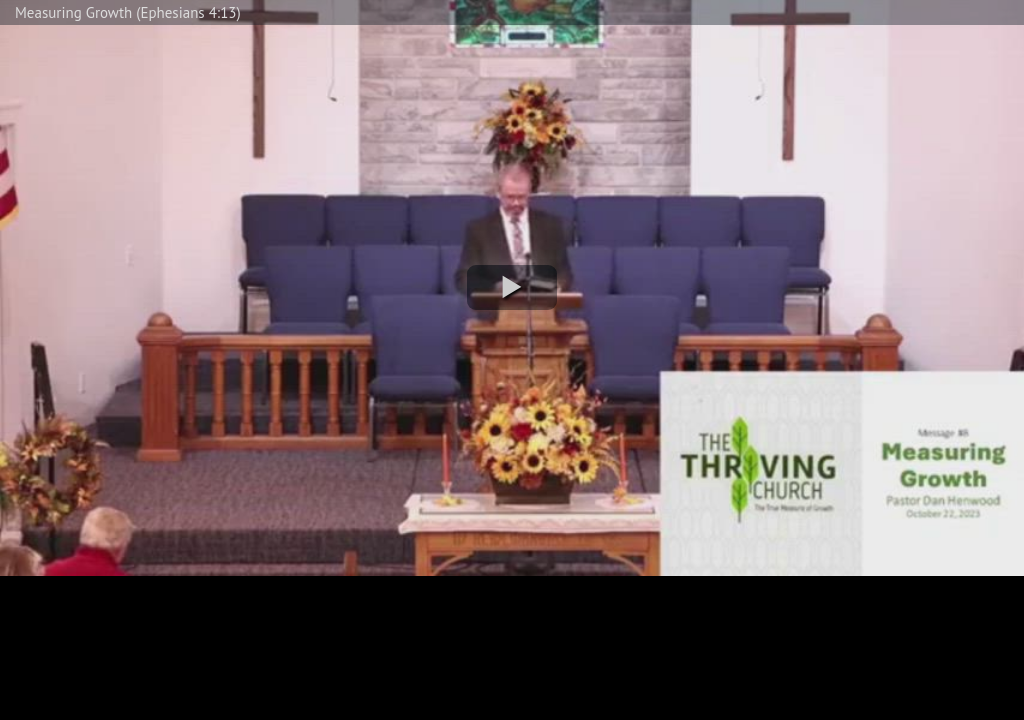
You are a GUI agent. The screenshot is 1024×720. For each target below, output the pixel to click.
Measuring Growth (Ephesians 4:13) (128, 12)
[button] (512, 287)
